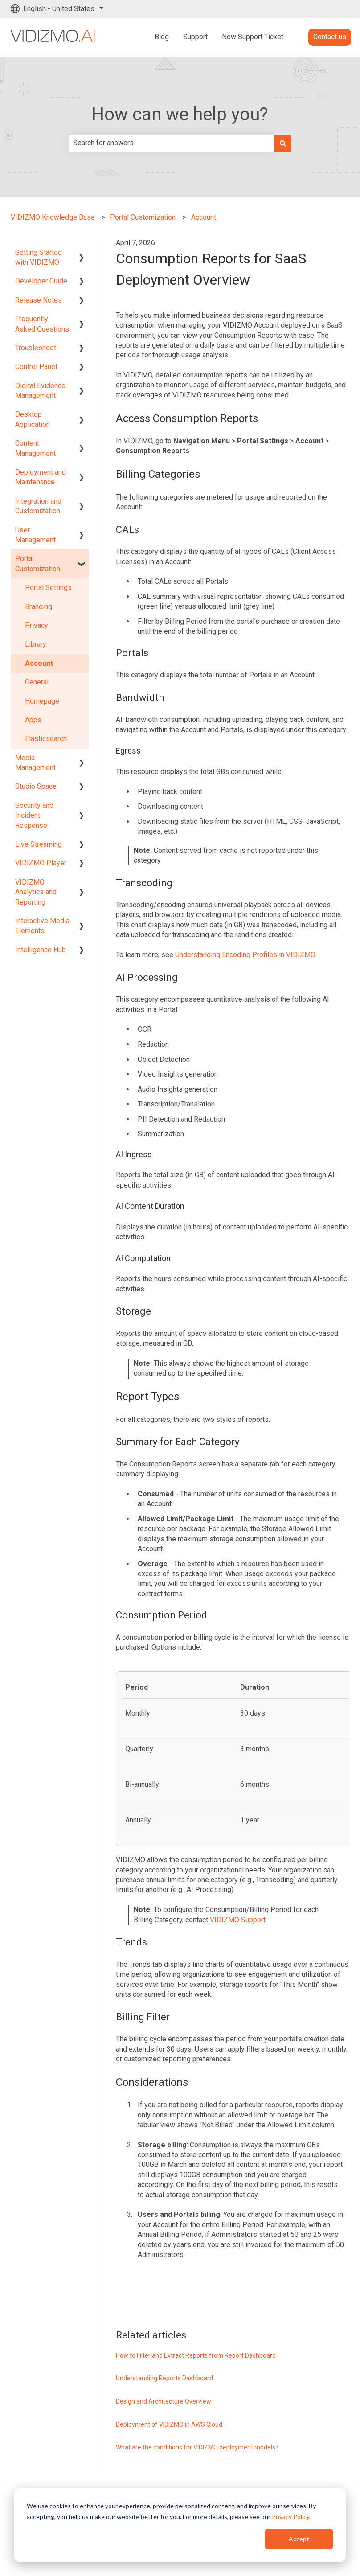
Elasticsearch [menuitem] (46, 738)
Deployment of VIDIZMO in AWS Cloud (169, 2424)
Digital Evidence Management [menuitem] (40, 390)
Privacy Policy (290, 2516)
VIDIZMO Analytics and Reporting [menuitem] (36, 892)
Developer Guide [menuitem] (41, 281)
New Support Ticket (252, 37)
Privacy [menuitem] (36, 625)
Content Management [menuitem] (35, 448)
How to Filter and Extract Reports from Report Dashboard (196, 2355)
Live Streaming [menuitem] (38, 844)
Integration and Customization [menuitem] (38, 506)
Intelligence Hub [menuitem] (40, 950)
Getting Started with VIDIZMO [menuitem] (38, 257)
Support (195, 37)
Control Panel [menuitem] (36, 366)
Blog (162, 37)
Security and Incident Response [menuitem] (34, 815)
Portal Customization (143, 217)
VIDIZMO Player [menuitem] (40, 863)
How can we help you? (180, 114)
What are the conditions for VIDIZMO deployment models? (197, 2447)
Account (203, 217)
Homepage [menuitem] (42, 701)
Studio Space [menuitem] (36, 786)
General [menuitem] (37, 682)
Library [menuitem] (35, 644)
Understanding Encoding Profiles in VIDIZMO (245, 954)
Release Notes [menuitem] (38, 300)
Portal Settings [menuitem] (48, 587)
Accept (299, 2539)
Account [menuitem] (39, 663)
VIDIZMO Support (238, 1920)
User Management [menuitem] (35, 535)
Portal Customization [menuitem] (37, 563)
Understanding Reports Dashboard (164, 2378)
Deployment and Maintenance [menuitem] (40, 477)
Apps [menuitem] (33, 720)
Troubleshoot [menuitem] (35, 348)
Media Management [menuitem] (35, 763)
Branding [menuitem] (38, 606)
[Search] (282, 143)
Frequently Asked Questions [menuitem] (42, 324)
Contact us (329, 37)
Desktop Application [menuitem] (32, 419)
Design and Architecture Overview (163, 2401)
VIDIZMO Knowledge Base (53, 217)
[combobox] (171, 143)
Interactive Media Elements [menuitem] (42, 926)
